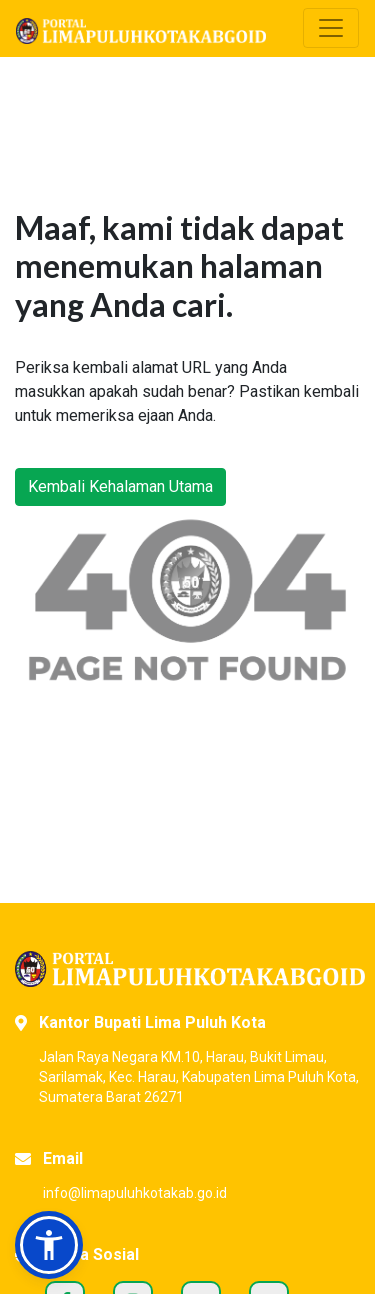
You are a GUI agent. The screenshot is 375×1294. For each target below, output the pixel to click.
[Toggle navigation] (331, 28)
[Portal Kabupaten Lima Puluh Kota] (187, 969)
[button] (49, 1245)
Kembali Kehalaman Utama (120, 486)
